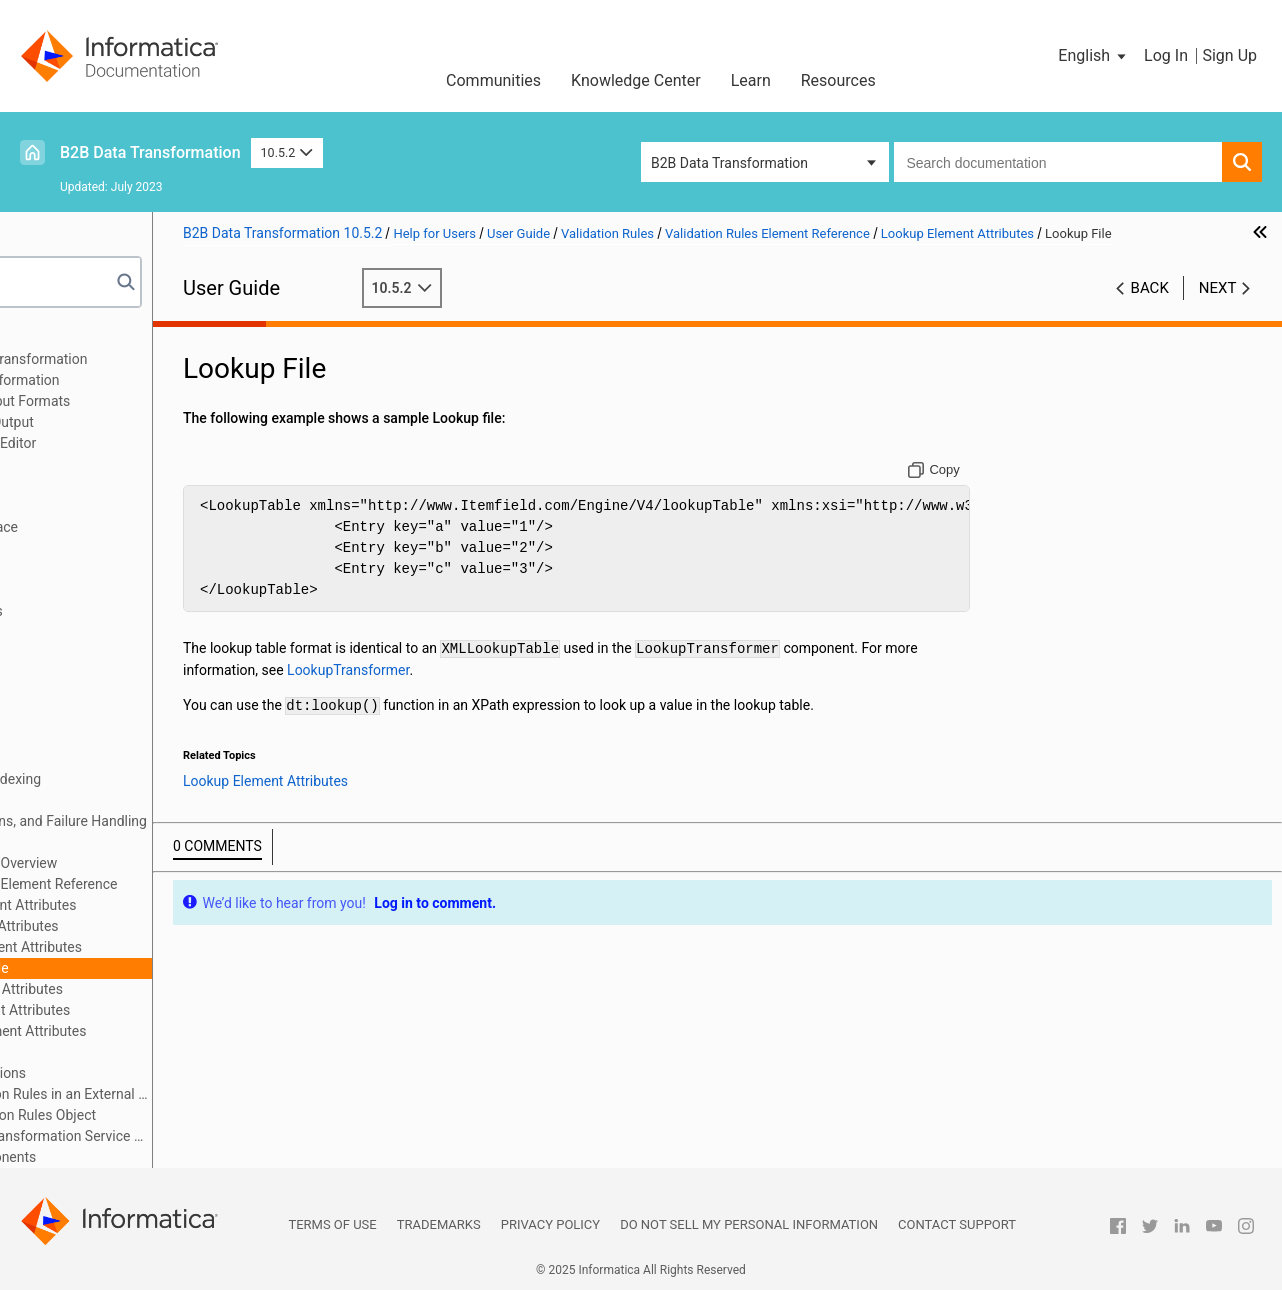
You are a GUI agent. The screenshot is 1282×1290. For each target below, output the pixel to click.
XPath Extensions (138, 1073)
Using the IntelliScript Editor (119, 443)
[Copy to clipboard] (976, 491)
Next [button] (1218, 309)
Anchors (59, 674)
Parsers (57, 569)
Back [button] (1150, 309)
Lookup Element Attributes (166, 947)
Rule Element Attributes (157, 989)
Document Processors (102, 611)
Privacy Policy (550, 1224)
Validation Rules (83, 842)
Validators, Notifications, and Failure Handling (174, 821)
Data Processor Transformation (130, 380)
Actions (56, 716)
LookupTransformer (654, 690)
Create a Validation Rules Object (163, 1115)
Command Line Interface (110, 527)
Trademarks (439, 1224)
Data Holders (73, 653)
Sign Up (1229, 55)
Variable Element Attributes (168, 1031)
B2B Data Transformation (150, 152)
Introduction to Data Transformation (144, 359)
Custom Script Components (119, 1157)
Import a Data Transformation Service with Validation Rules (191, 1136)
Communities (493, 80)
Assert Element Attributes (163, 905)
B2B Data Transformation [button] (729, 163)
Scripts (54, 548)
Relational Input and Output (117, 422)
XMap (51, 464)
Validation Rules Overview (144, 863)
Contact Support (957, 1224)
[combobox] (1058, 162)
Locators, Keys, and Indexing (121, 779)
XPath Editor (122, 1052)
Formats (59, 632)
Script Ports (69, 590)
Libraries (60, 485)
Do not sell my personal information (749, 1224)
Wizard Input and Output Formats (136, 401)
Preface (57, 338)
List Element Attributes (154, 926)
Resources (838, 80)
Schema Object (80, 506)
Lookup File (139, 968)
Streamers (65, 800)
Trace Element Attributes (160, 1010)
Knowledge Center (636, 80)
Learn (751, 80)
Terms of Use (332, 1224)
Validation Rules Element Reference (174, 884)
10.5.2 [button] (287, 152)
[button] (1093, 56)
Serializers (65, 737)
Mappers (60, 758)
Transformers (75, 695)
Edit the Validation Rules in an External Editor (191, 1094)
